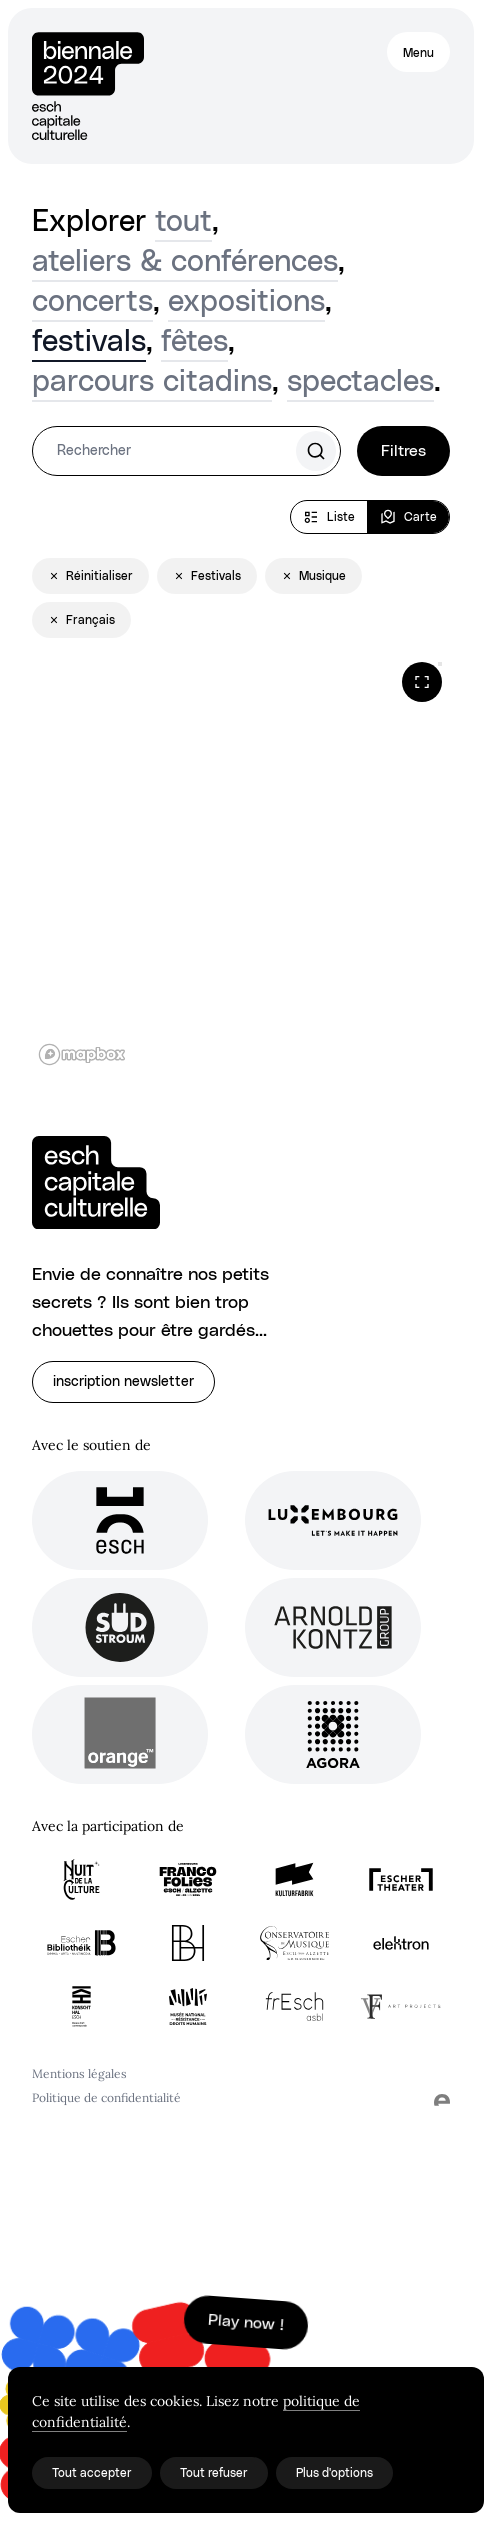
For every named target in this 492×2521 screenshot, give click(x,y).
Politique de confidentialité (106, 2097)
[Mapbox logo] (82, 1054)
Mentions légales (79, 2073)
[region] (241, 863)
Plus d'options (334, 2473)
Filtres (403, 451)
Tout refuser (214, 2473)
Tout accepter (92, 2473)
